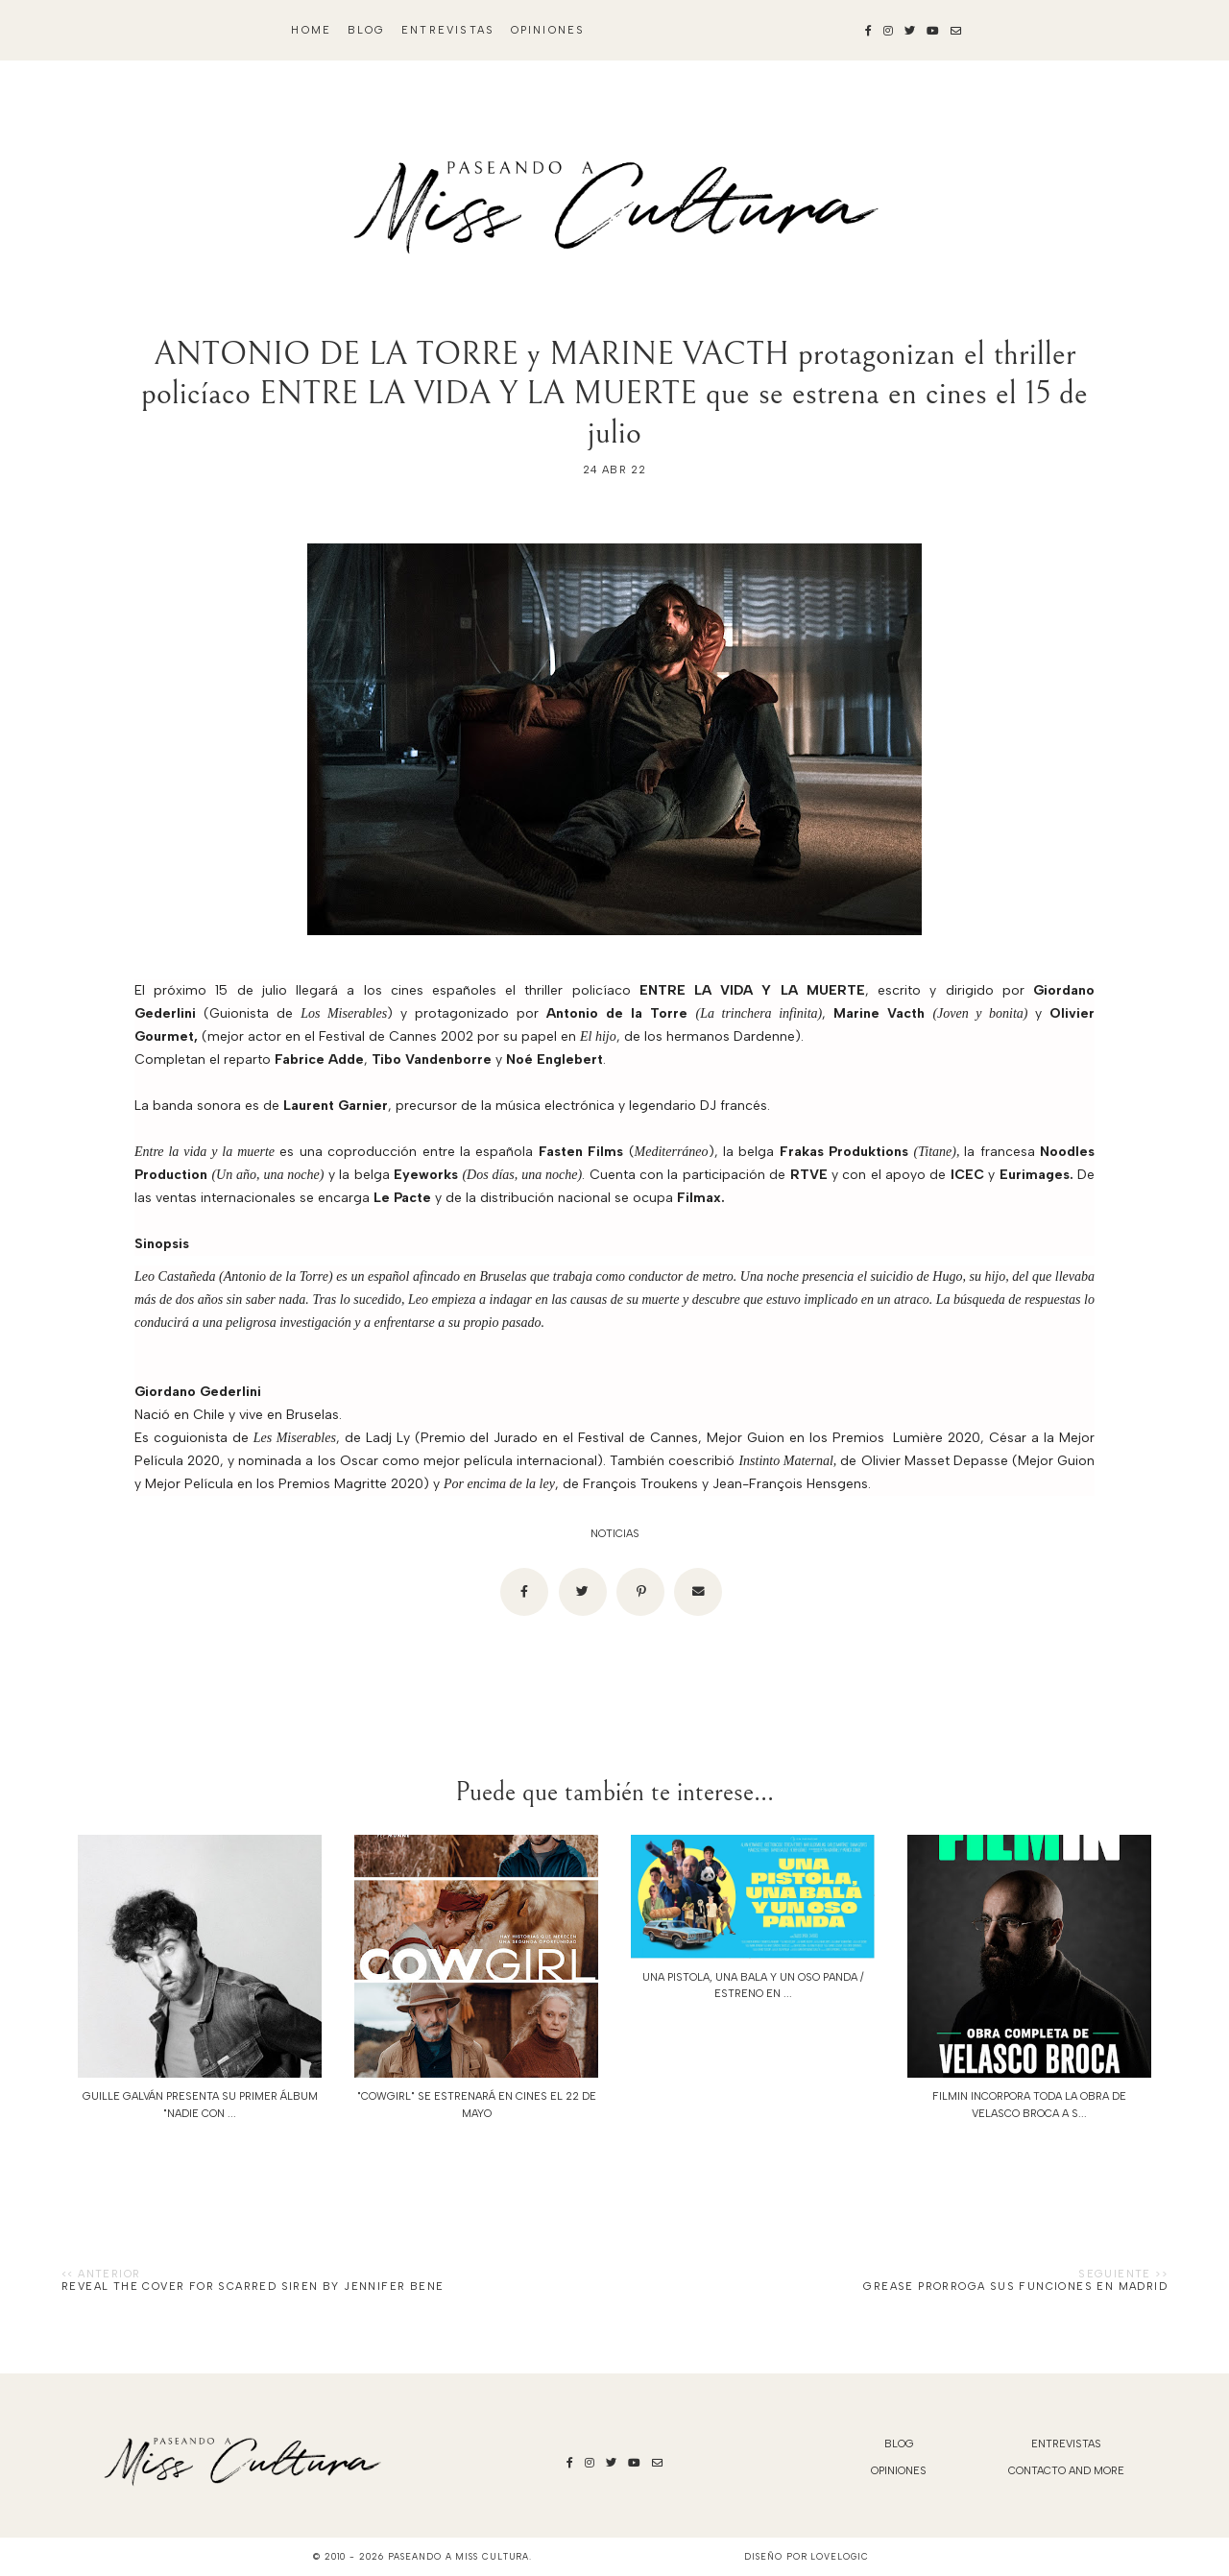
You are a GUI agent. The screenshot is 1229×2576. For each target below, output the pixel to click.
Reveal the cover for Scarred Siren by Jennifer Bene (252, 2286)
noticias (614, 1534)
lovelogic (839, 2556)
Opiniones (548, 30)
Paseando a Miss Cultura (459, 2556)
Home (311, 30)
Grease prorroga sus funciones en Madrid (1015, 2286)
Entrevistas (447, 30)
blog (367, 30)
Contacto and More (1066, 2471)
